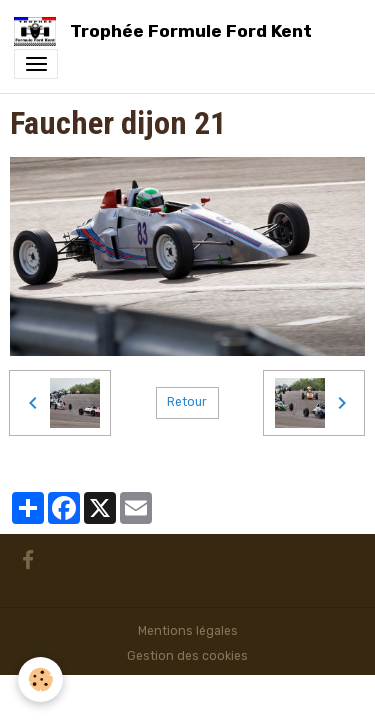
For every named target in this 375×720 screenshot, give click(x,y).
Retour (187, 402)
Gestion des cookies (187, 656)
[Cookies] (40, 679)
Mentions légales (188, 631)
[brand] (166, 31)
